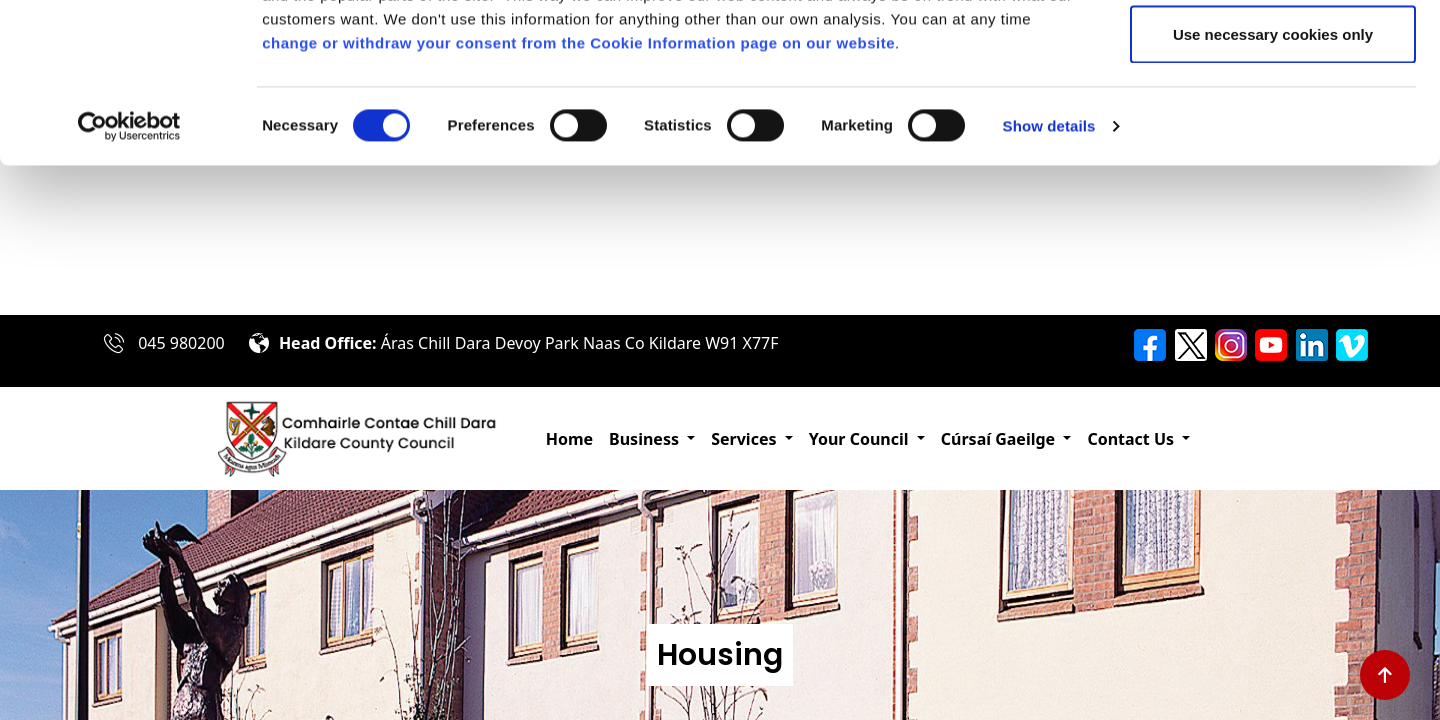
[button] (652, 437)
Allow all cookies (1273, 52)
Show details (1049, 275)
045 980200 (181, 341)
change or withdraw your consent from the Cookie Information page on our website (578, 192)
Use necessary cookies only (1273, 183)
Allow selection (1272, 118)
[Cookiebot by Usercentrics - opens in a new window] (129, 276)
